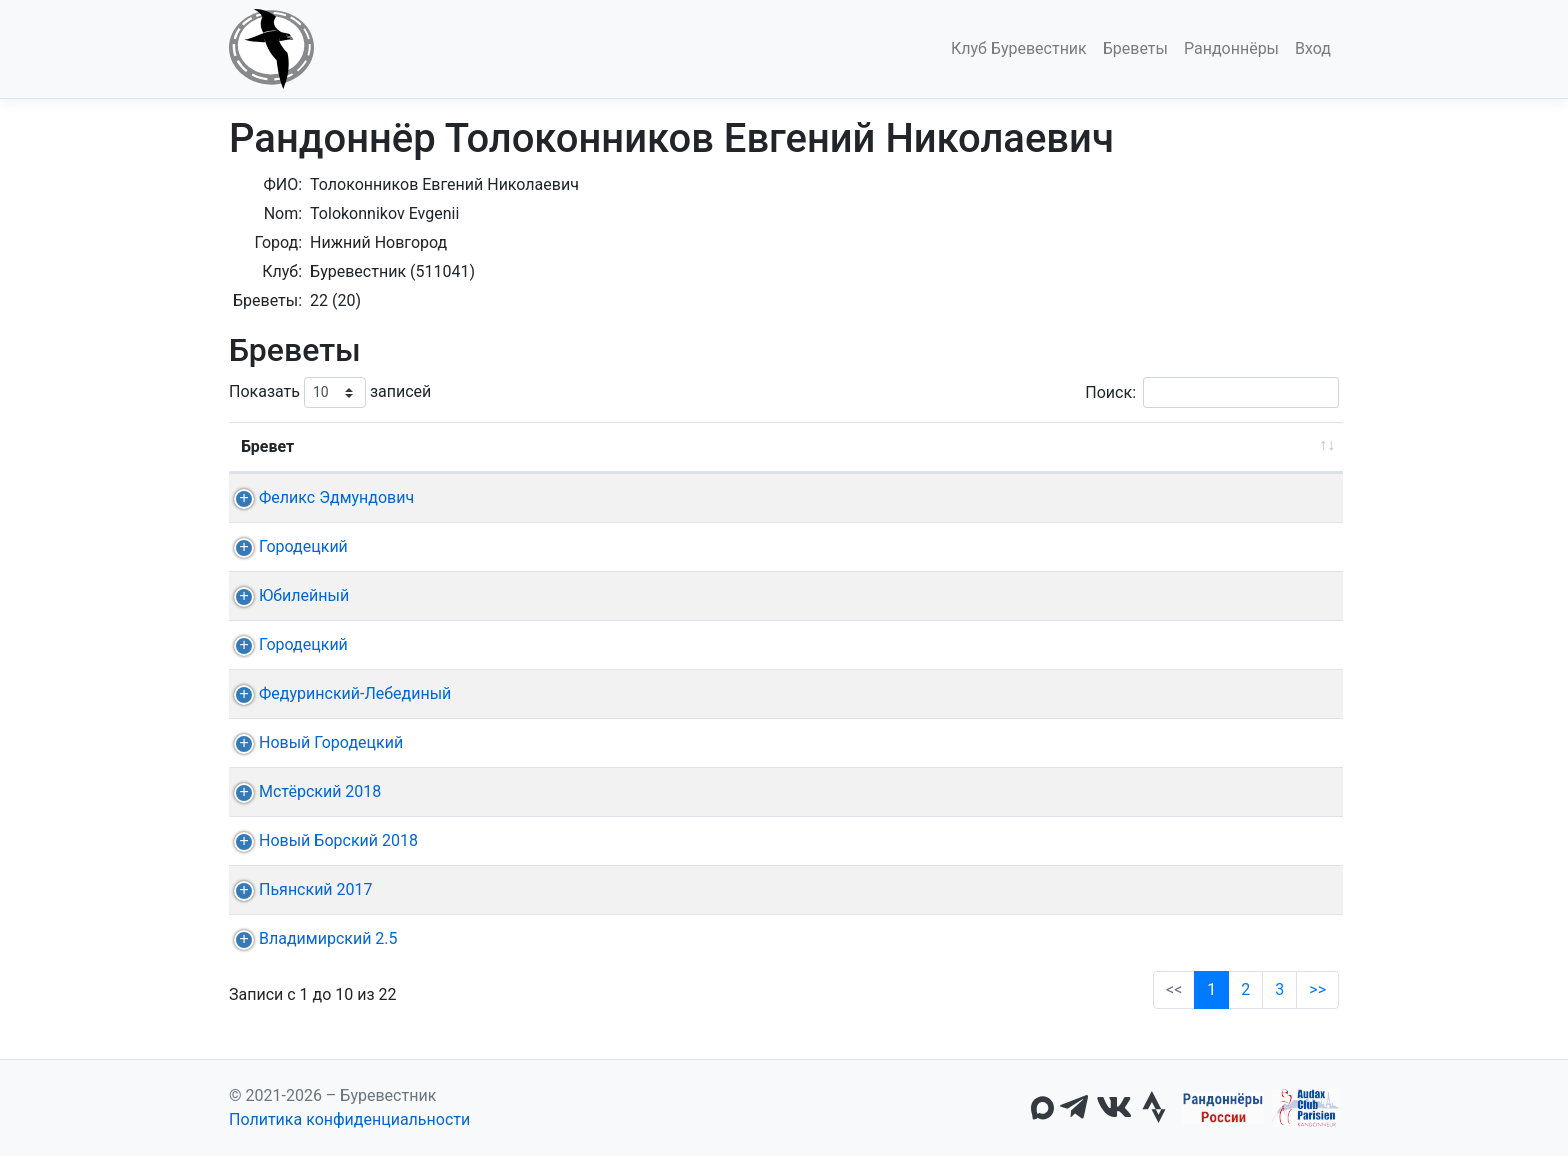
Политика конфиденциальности (349, 1119)
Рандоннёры (1231, 48)
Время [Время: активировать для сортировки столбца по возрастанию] (1119, 446)
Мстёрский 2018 (302, 791)
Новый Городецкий (313, 742)
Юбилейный (286, 595)
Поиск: (1212, 392)
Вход (1313, 48)
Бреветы (1135, 48)
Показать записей (330, 392)
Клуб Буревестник (1019, 48)
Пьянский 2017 (298, 889)
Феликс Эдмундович (318, 497)
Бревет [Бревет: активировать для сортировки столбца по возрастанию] (267, 446)
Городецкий (285, 546)
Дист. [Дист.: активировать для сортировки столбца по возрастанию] (510, 446)
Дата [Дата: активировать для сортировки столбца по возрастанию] (604, 446)
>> (1317, 989)
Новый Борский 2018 (320, 840)
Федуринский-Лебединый (337, 693)
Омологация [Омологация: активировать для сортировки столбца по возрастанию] (1246, 446)
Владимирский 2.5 (310, 938)
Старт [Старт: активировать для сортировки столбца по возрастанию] (728, 446)
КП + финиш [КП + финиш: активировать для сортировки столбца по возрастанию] (850, 446)
